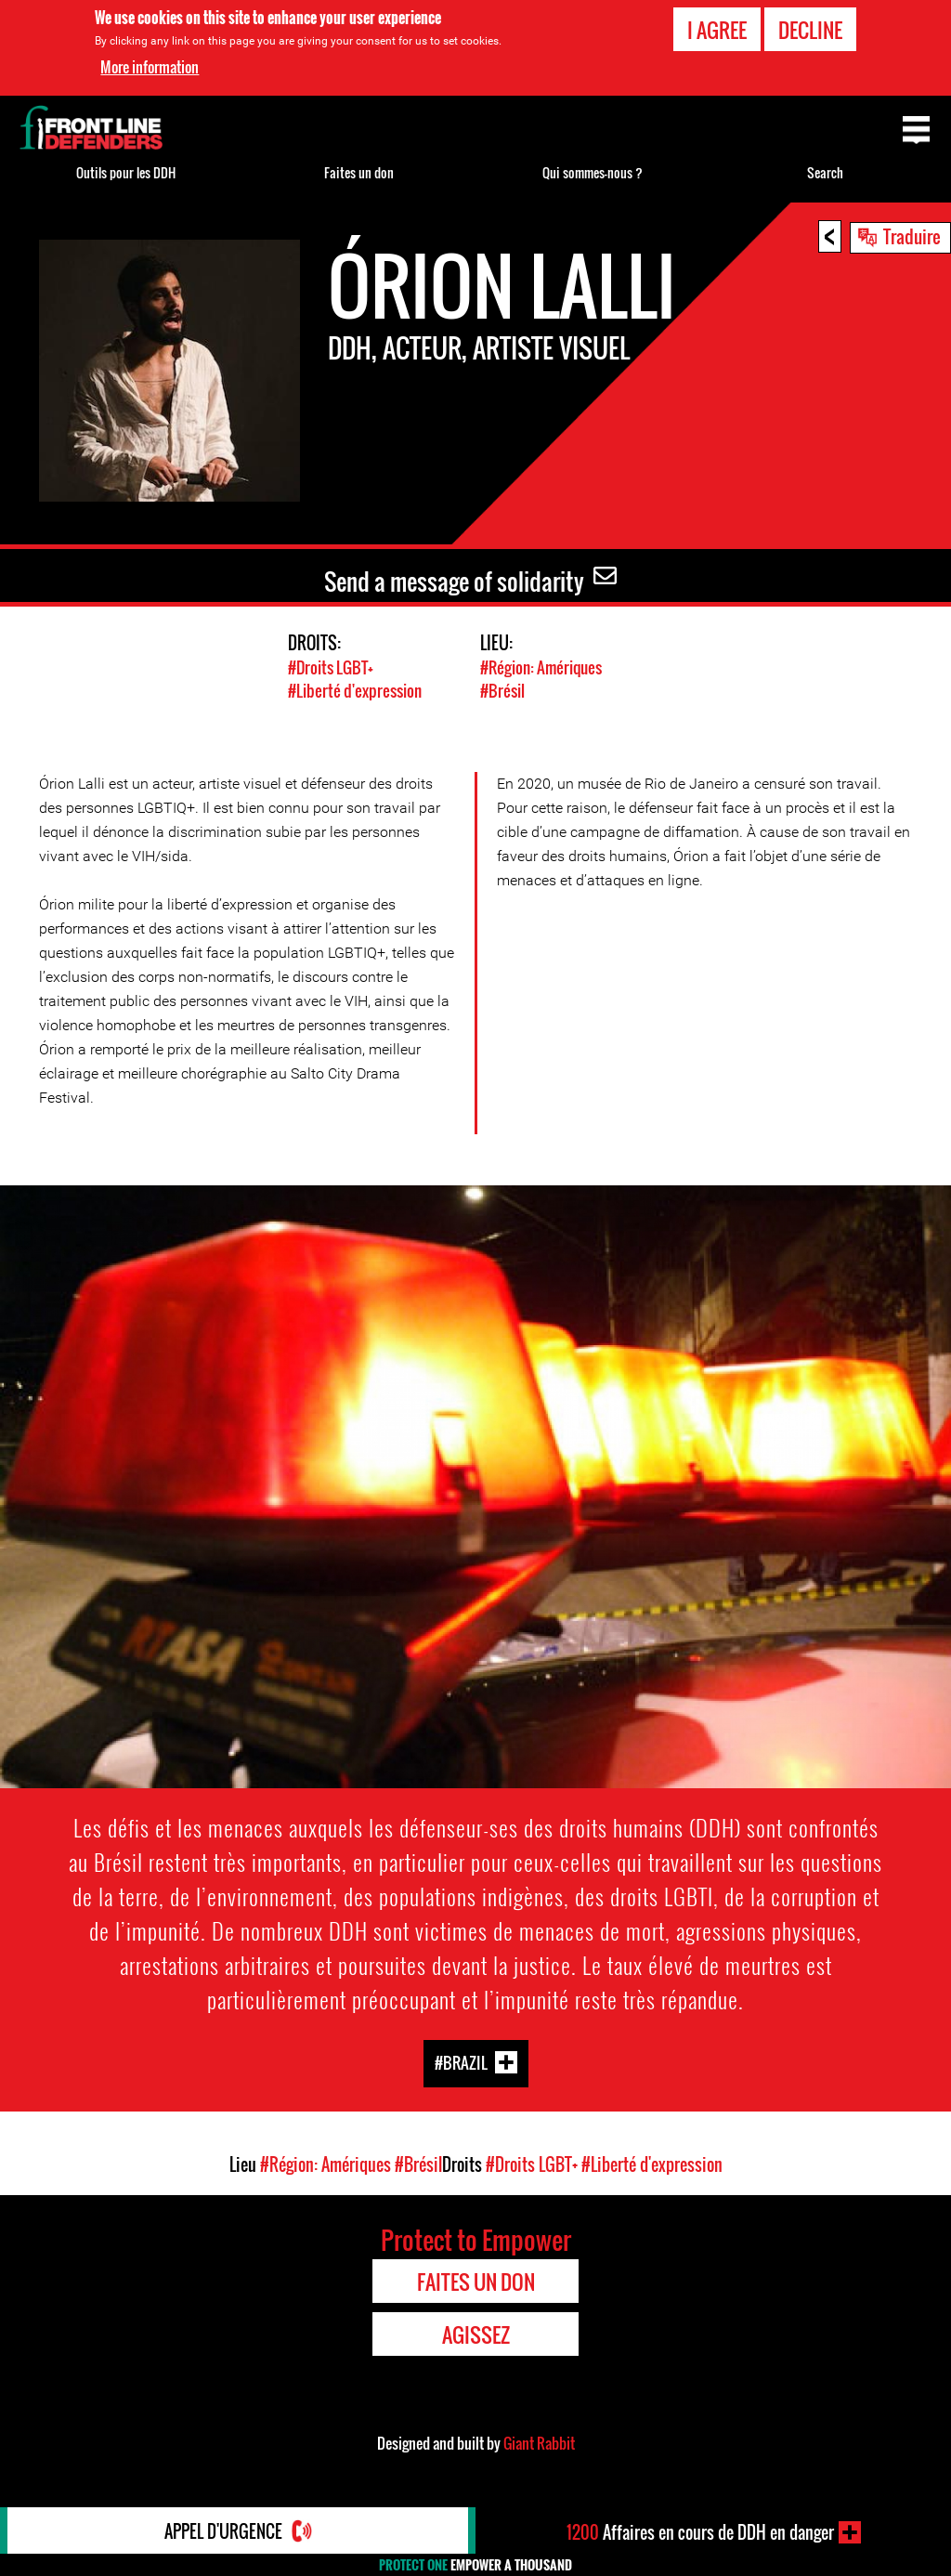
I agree (717, 30)
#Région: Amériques (541, 667)
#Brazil (461, 2062)
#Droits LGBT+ (330, 667)
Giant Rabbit (539, 2443)
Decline (810, 30)
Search (825, 172)
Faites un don (359, 172)
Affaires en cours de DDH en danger (700, 2532)
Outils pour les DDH (126, 172)
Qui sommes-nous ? (592, 172)
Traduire (912, 236)
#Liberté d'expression (355, 690)
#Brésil (502, 690)
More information (149, 67)
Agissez (476, 2334)
